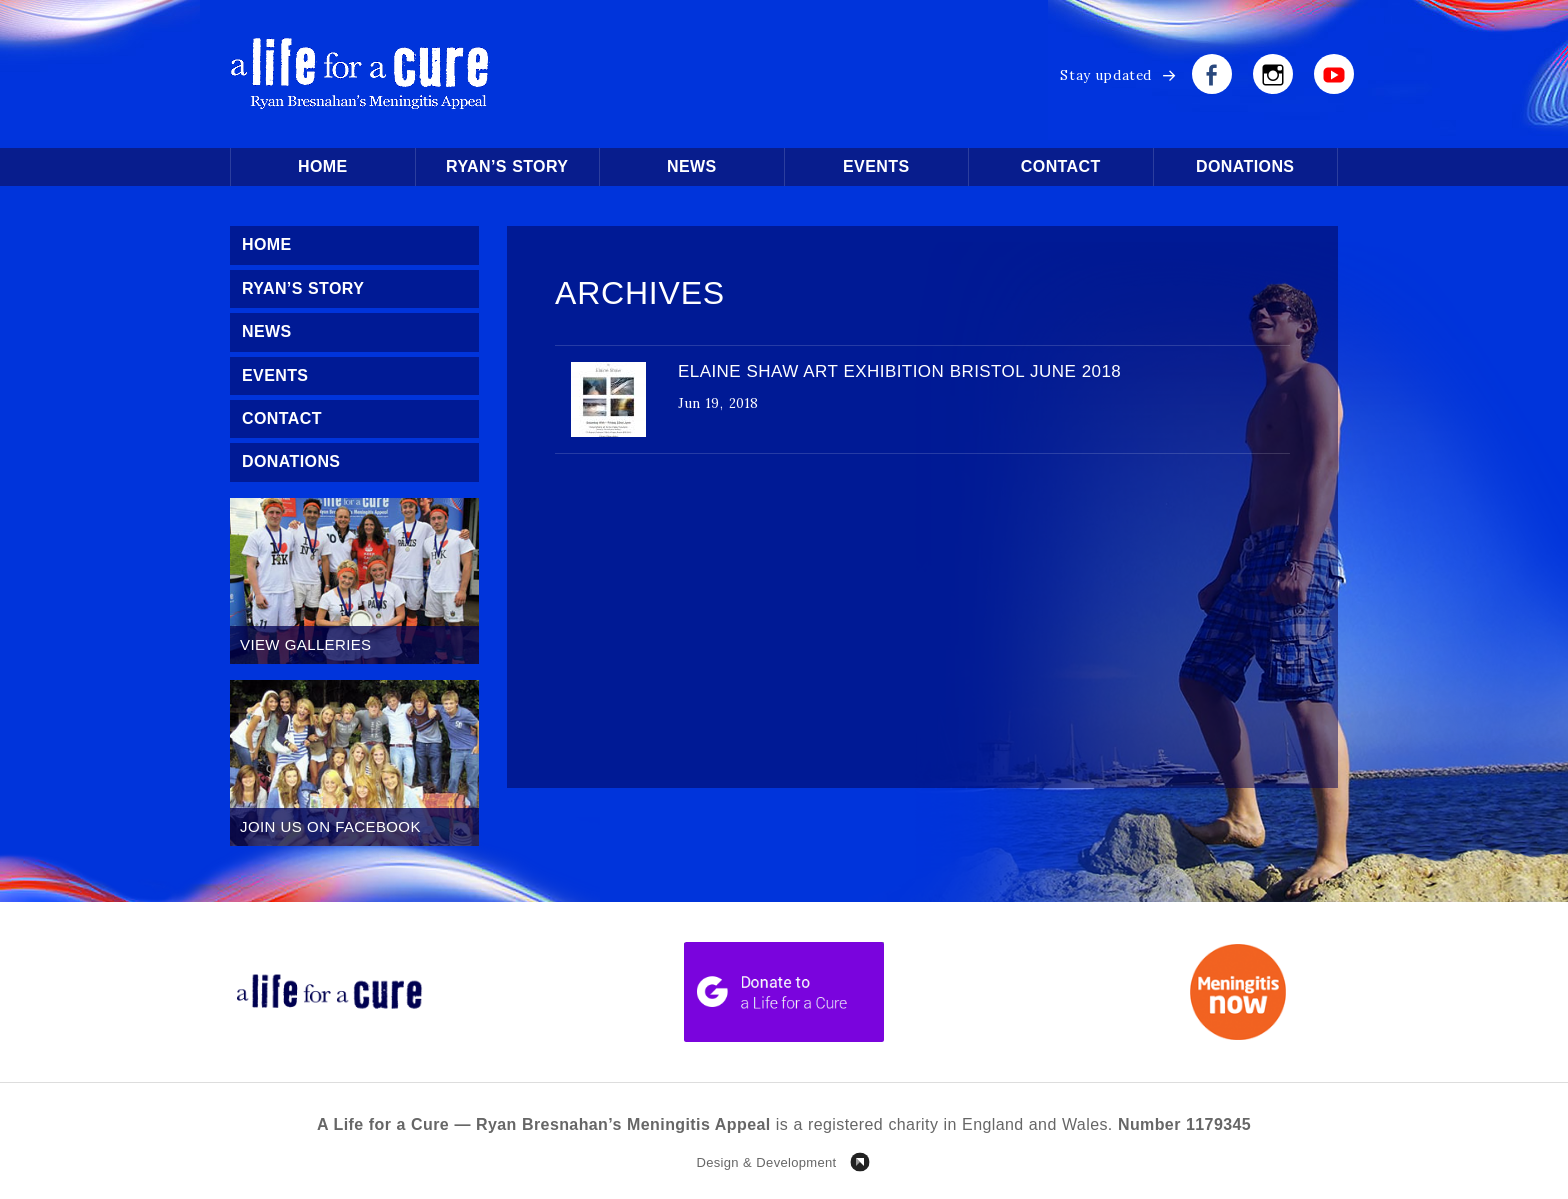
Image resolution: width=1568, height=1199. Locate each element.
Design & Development (766, 1162)
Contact (1061, 166)
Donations (1245, 166)
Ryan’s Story (507, 166)
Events (876, 166)
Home (323, 166)
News (692, 166)
